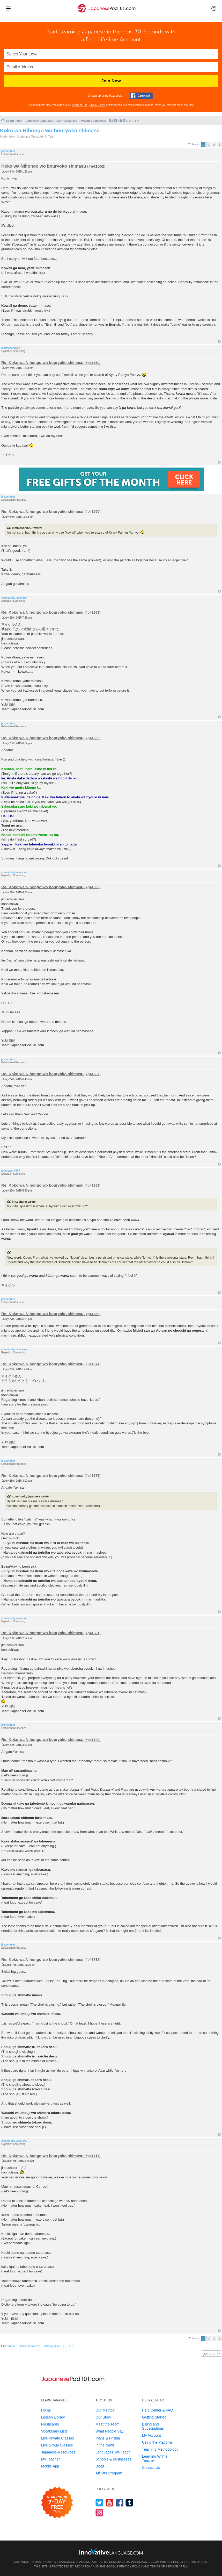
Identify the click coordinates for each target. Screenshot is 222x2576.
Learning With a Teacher (154, 2458)
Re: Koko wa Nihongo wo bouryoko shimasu (42, 362)
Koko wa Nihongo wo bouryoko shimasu (50, 130)
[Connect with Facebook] (141, 95)
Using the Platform (157, 2442)
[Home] (106, 12)
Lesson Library (53, 2417)
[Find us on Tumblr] (129, 2503)
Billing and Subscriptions (153, 2426)
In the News (105, 2445)
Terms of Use (79, 105)
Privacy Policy (97, 105)
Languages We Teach (112, 2452)
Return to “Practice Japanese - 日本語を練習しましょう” (39, 2346)
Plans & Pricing (107, 2438)
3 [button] (214, 144)
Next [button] (219, 144)
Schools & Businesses (113, 2459)
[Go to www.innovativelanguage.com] (111, 2551)
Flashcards (50, 2424)
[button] (214, 8)
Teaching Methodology (160, 2449)
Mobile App (50, 2466)
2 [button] (208, 144)
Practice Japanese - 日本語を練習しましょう (110, 120)
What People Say (109, 2431)
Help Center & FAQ (157, 2410)
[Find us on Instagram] (99, 2512)
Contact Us (151, 2467)
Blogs (100, 2466)
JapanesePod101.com (142, 2561)
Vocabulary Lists (54, 2431)
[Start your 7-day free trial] (57, 2503)
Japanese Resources (58, 2452)
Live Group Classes (57, 2445)
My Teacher (50, 2459)
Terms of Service (164, 2566)
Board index (14, 120)
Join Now (111, 80)
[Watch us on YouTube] (110, 2503)
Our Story (103, 2417)
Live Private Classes (57, 2438)
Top (219, 341)
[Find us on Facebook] (120, 2503)
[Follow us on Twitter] (99, 2503)
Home (46, 2410)
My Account (151, 2435)
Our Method (105, 2410)
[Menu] (8, 8)
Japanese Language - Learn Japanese (51, 120)
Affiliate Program (108, 2473)
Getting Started (154, 2417)
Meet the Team (107, 2424)
